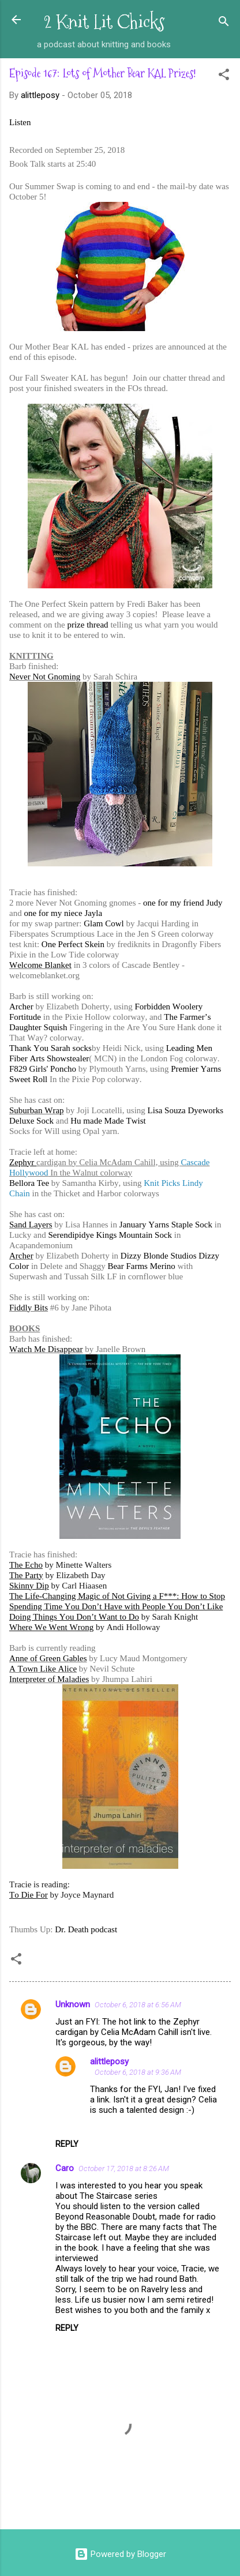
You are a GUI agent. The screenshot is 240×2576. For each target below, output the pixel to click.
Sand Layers (30, 1224)
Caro (64, 2168)
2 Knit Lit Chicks (104, 22)
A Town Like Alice (43, 1668)
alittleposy (109, 2061)
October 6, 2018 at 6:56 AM (138, 2004)
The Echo (26, 1564)
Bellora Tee (29, 1183)
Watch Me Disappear (45, 1349)
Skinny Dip (29, 1585)
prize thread (87, 624)
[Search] (224, 23)
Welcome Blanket (40, 965)
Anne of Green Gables (48, 1658)
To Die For (28, 1894)
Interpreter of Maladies (49, 1679)
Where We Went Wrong (51, 1627)
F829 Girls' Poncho (42, 1068)
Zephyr (22, 1162)
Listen (20, 122)
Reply (66, 2144)
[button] (224, 76)
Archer (21, 1006)
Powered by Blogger (120, 2554)
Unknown (72, 2004)
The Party (26, 1575)
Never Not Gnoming (44, 676)
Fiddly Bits (28, 1307)
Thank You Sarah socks (50, 1048)
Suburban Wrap (36, 1110)
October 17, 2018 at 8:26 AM (123, 2168)
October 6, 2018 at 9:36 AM (138, 2072)
